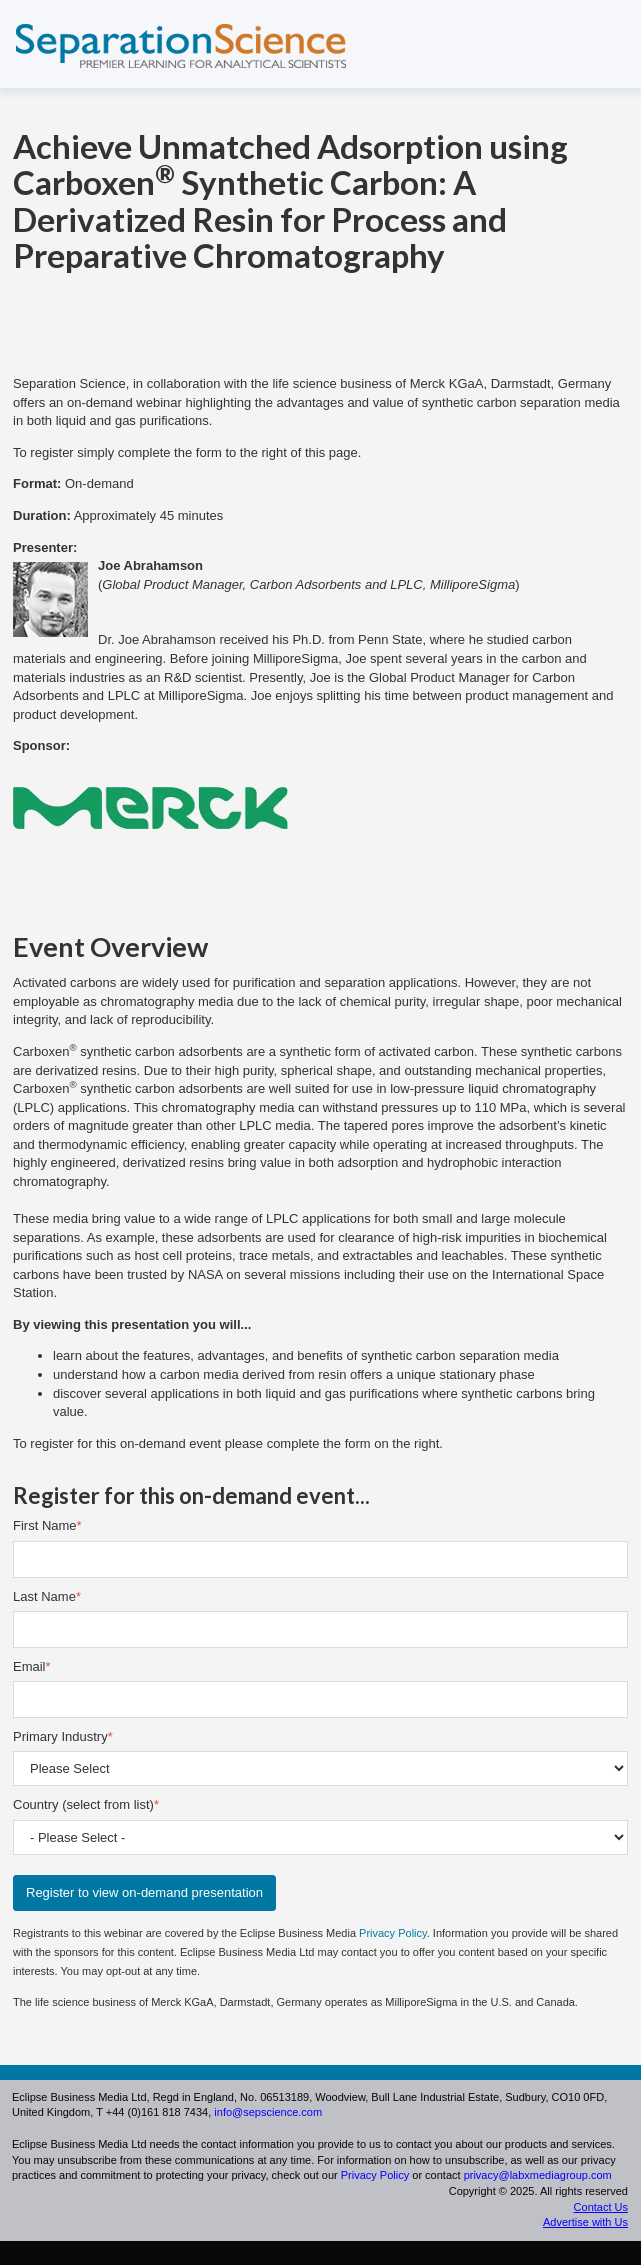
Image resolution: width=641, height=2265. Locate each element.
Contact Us (601, 2207)
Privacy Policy (393, 1933)
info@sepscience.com (268, 2112)
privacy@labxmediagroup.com (538, 2175)
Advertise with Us (585, 2222)
